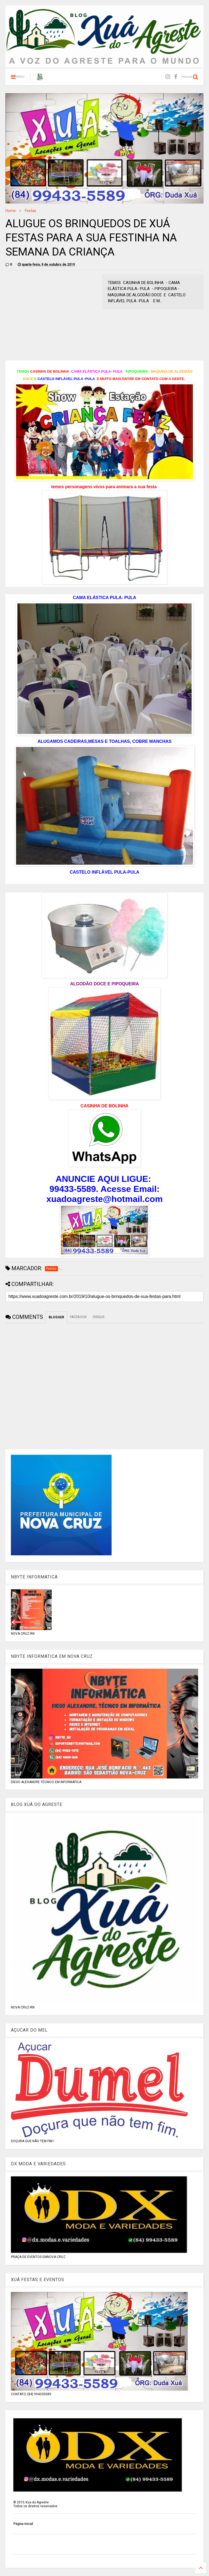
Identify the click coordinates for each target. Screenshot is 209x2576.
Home (10, 210)
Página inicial (23, 2524)
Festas (30, 210)
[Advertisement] (51, 312)
